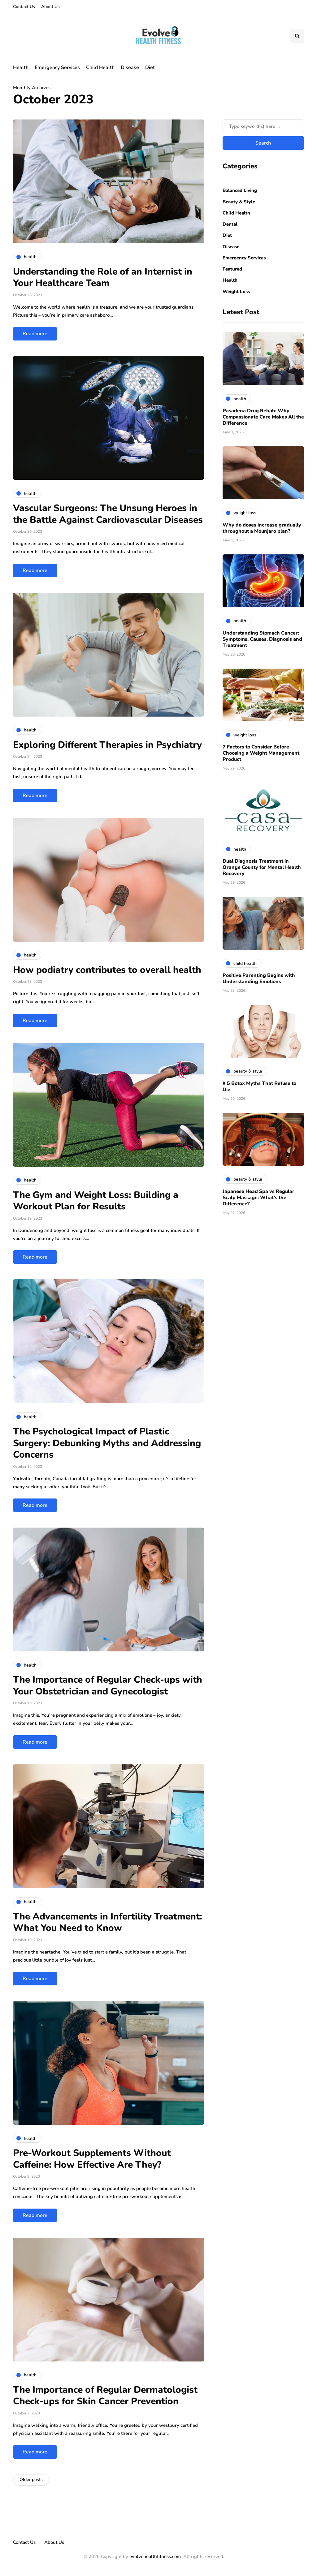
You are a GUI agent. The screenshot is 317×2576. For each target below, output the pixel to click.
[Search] (263, 126)
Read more (35, 333)
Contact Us (24, 7)
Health (20, 67)
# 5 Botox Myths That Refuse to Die (259, 1086)
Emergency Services (57, 67)
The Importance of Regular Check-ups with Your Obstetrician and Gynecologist (107, 1685)
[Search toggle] (297, 36)
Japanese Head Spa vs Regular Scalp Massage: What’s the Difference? (258, 1197)
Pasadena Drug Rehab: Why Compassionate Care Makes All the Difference (263, 417)
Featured (232, 269)
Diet (150, 67)
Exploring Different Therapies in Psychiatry (107, 745)
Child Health (100, 67)
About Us (50, 7)
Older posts (31, 2480)
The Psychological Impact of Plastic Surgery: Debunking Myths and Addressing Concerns (107, 1443)
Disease (130, 67)
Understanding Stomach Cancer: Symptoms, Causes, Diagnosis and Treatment (262, 639)
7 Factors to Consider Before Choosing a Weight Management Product (261, 753)
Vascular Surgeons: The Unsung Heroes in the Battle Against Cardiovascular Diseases (108, 514)
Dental (230, 224)
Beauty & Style (239, 202)
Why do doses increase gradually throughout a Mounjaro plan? (262, 528)
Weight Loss (236, 291)
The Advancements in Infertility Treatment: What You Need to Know (107, 1922)
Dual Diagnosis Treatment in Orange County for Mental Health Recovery (262, 867)
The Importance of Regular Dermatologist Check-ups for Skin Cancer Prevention (105, 2395)
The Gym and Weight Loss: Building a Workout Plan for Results (95, 1201)
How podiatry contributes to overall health (107, 970)
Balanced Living (240, 190)
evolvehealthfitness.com (155, 2556)
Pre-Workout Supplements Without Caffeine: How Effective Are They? (92, 2159)
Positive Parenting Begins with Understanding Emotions (259, 978)
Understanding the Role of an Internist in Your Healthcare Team (102, 277)
